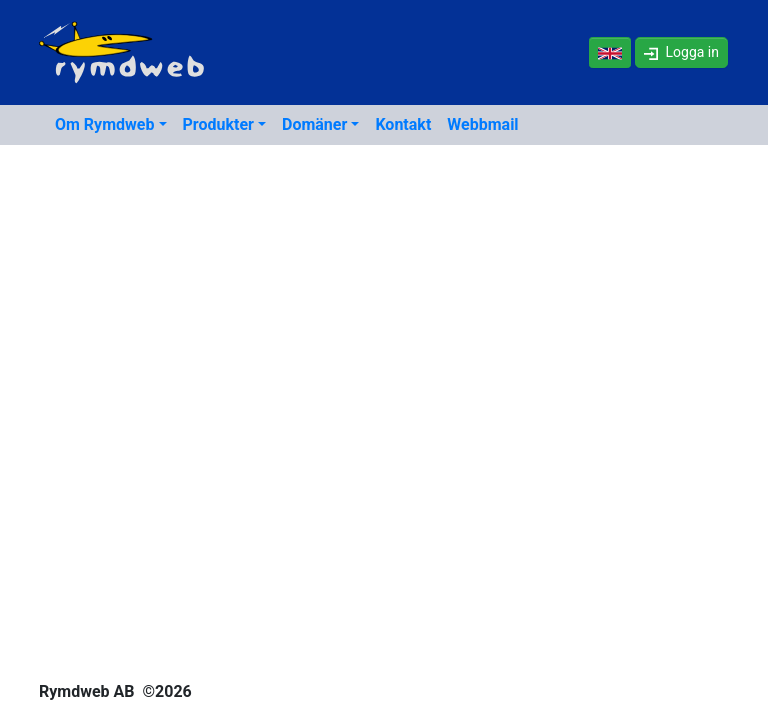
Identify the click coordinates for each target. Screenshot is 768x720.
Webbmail (482, 124)
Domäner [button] (314, 124)
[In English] (610, 52)
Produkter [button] (218, 124)
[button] (681, 52)
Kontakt (403, 124)
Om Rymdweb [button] (104, 124)
